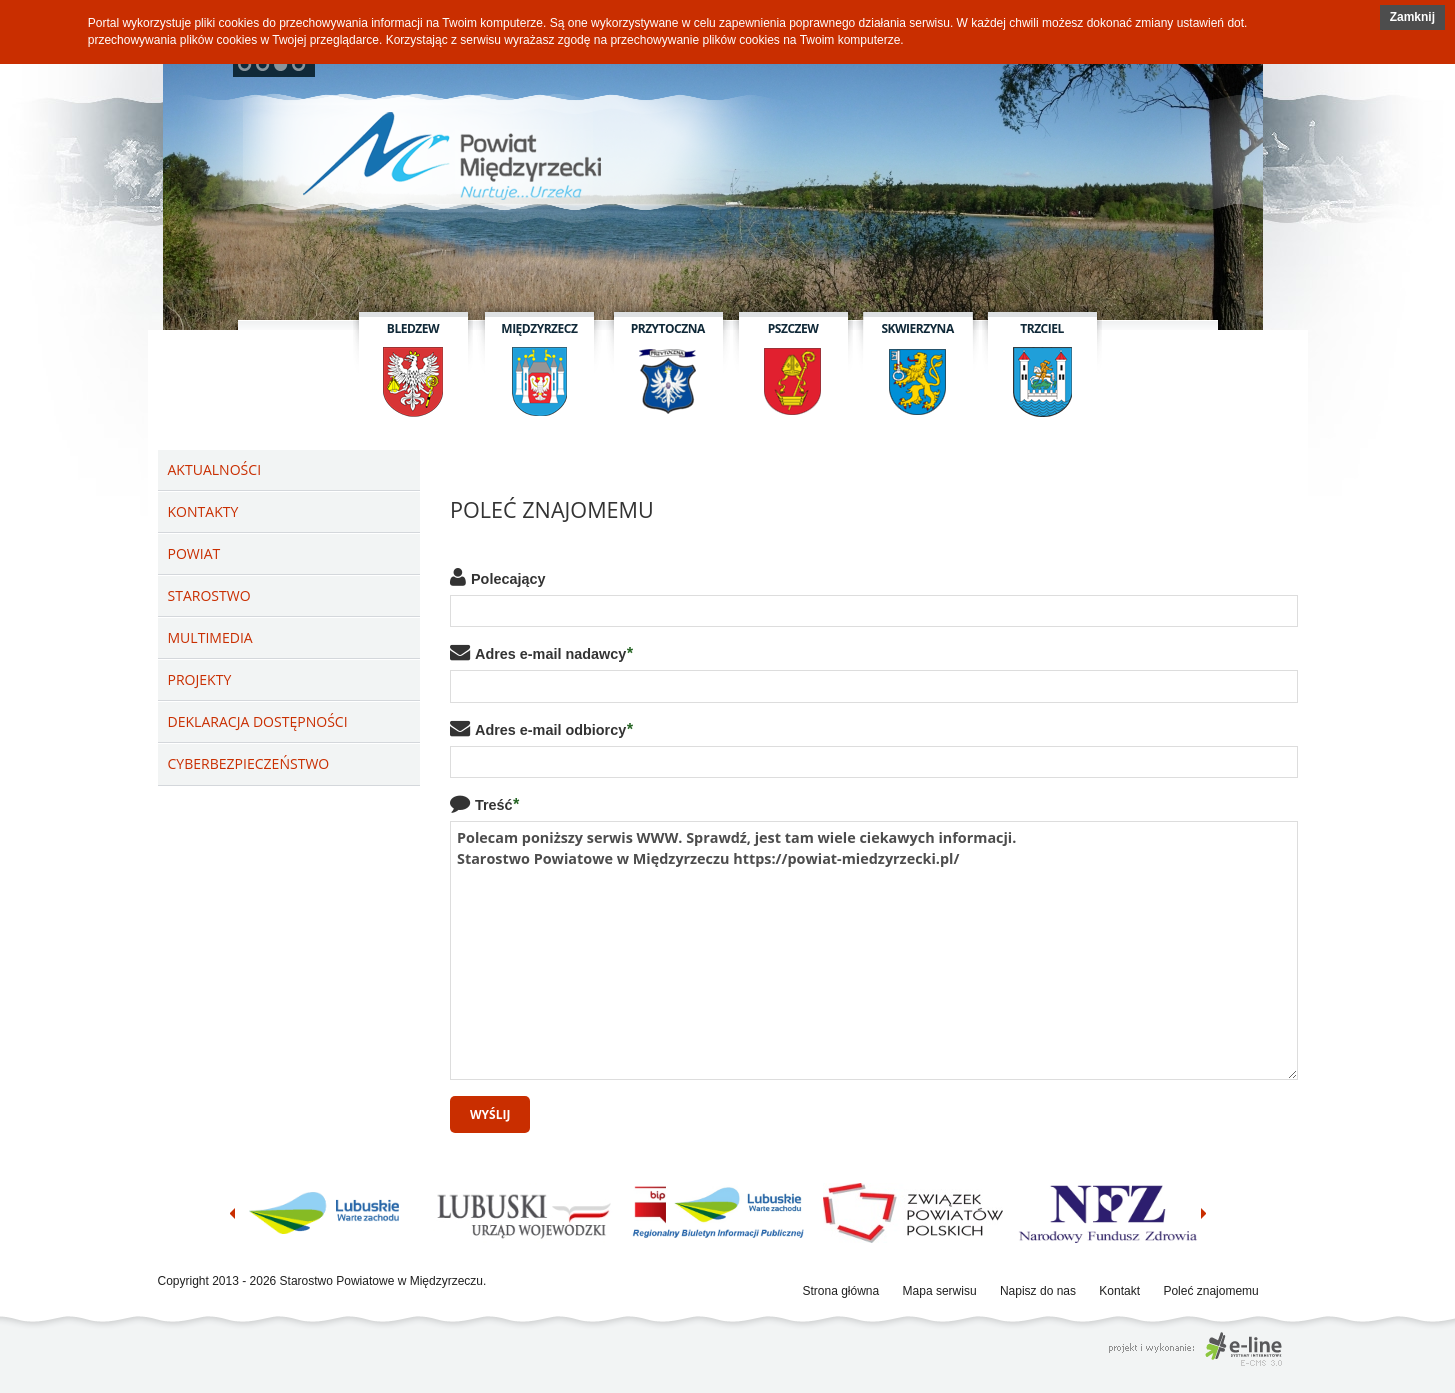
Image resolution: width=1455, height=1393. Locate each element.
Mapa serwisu (940, 1291)
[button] (1412, 17)
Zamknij (1412, 17)
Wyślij (490, 1114)
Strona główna (841, 1291)
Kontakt (1119, 1291)
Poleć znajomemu (1210, 1291)
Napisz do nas (1038, 1291)
